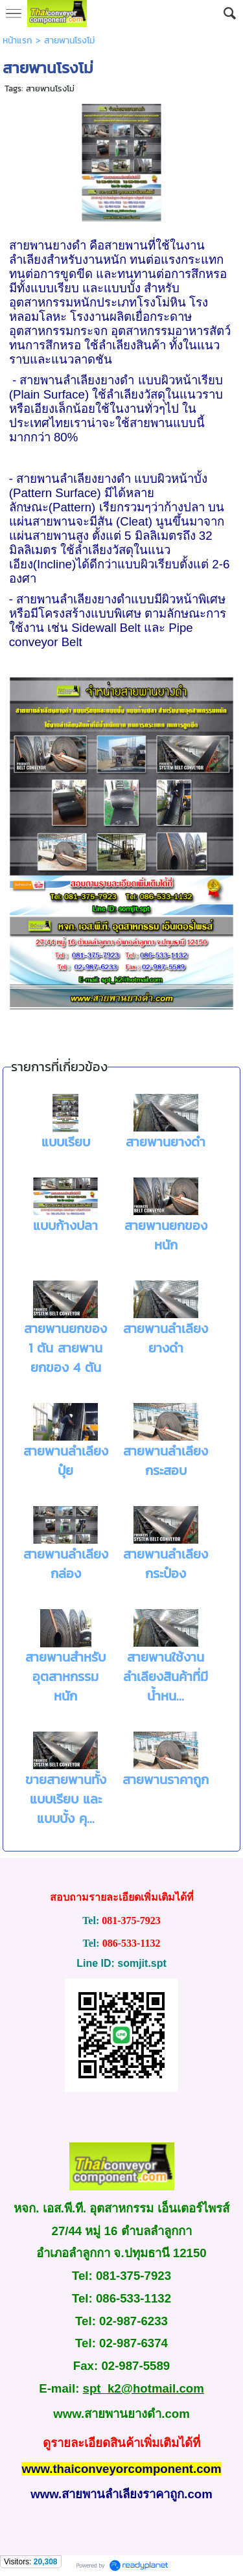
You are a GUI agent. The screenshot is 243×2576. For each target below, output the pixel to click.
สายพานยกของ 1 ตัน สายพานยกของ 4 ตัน (65, 1348)
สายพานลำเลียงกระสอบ (165, 1460)
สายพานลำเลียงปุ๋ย (65, 1460)
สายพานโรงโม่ (50, 88)
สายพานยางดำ (165, 1142)
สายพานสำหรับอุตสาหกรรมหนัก (65, 1676)
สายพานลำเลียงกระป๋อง (165, 1563)
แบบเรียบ (65, 1142)
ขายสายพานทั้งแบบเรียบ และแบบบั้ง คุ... (65, 1799)
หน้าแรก (17, 40)
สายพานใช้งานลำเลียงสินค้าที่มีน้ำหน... (165, 1676)
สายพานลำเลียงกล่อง (65, 1563)
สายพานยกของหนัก (165, 1235)
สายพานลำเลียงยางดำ (165, 1338)
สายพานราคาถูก (165, 1779)
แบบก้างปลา (65, 1225)
